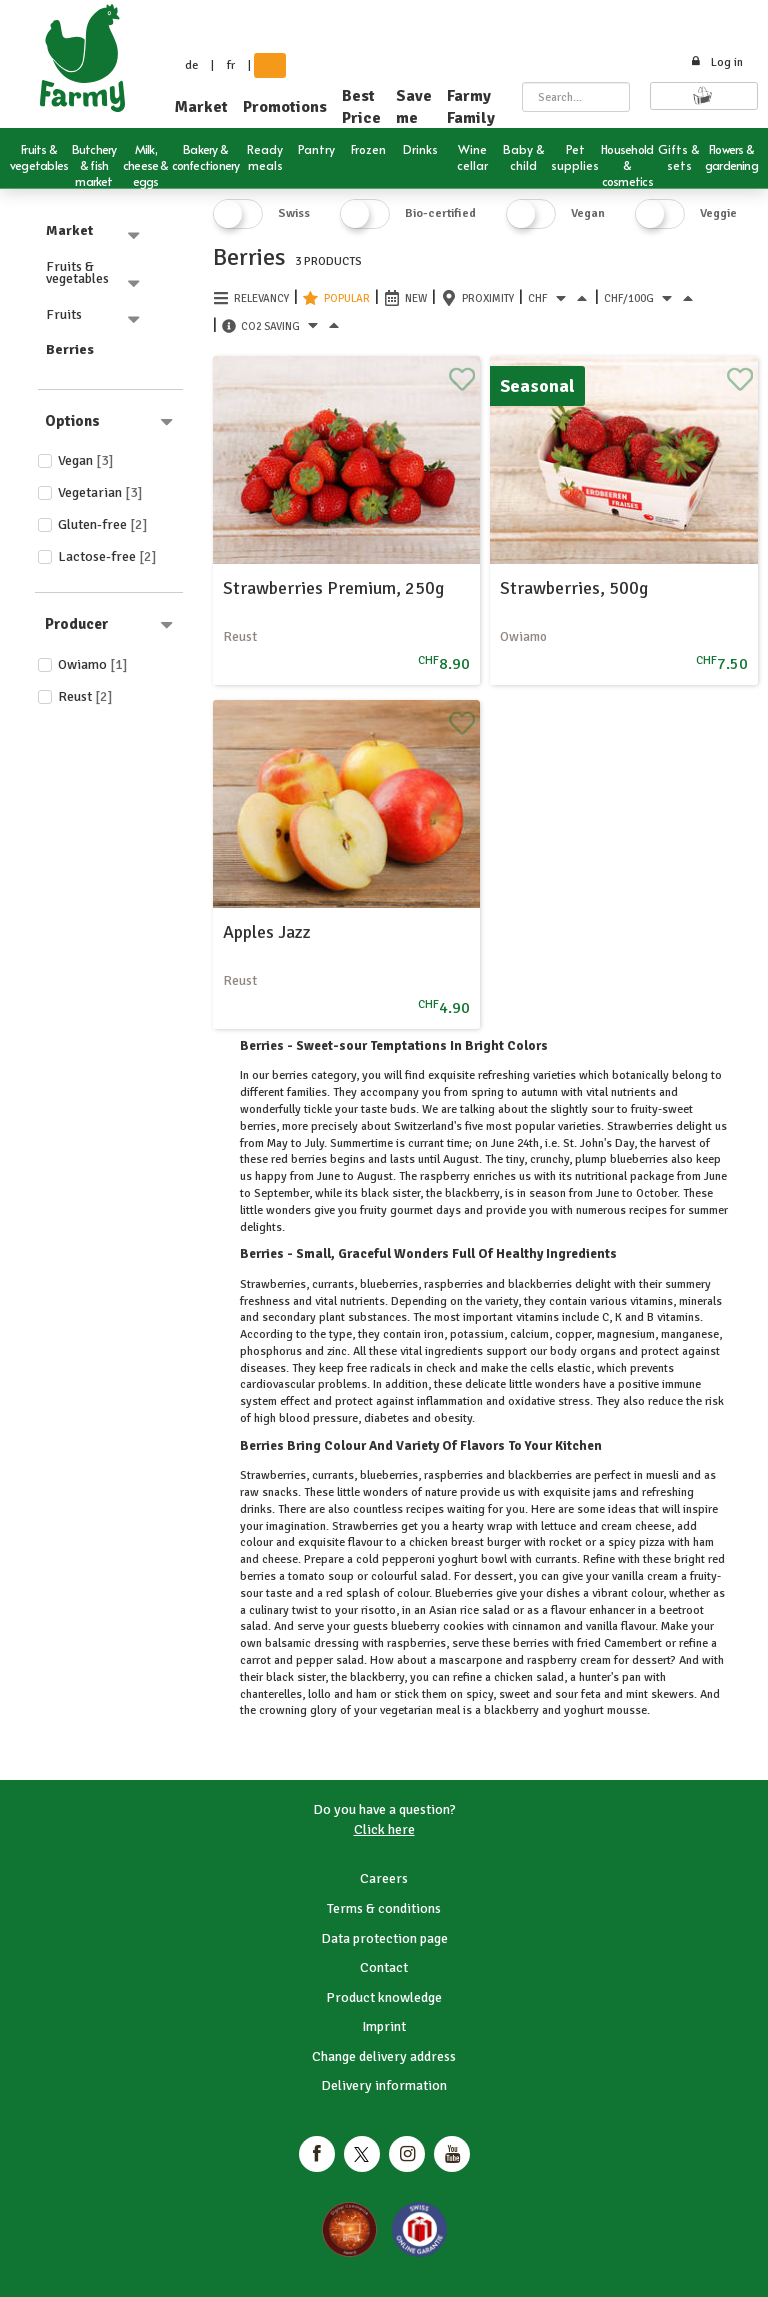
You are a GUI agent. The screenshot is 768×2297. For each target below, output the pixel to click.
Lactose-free (107, 556)
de (191, 65)
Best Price (361, 107)
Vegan (86, 460)
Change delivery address (384, 2056)
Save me (414, 107)
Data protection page (384, 1938)
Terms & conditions (384, 1908)
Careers (384, 1878)
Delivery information (384, 2085)
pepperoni (408, 1559)
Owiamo (93, 664)
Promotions (285, 107)
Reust (85, 696)
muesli (662, 1475)
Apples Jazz (267, 932)
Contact (384, 1967)
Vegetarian (100, 492)
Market (201, 107)
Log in (716, 62)
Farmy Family (471, 107)
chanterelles (271, 1694)
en (270, 65)
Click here (384, 1829)
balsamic (288, 1643)
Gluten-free (103, 524)
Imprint (384, 2026)
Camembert (633, 1643)
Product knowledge (384, 1997)
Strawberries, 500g (574, 588)
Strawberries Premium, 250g (333, 588)
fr (231, 65)
